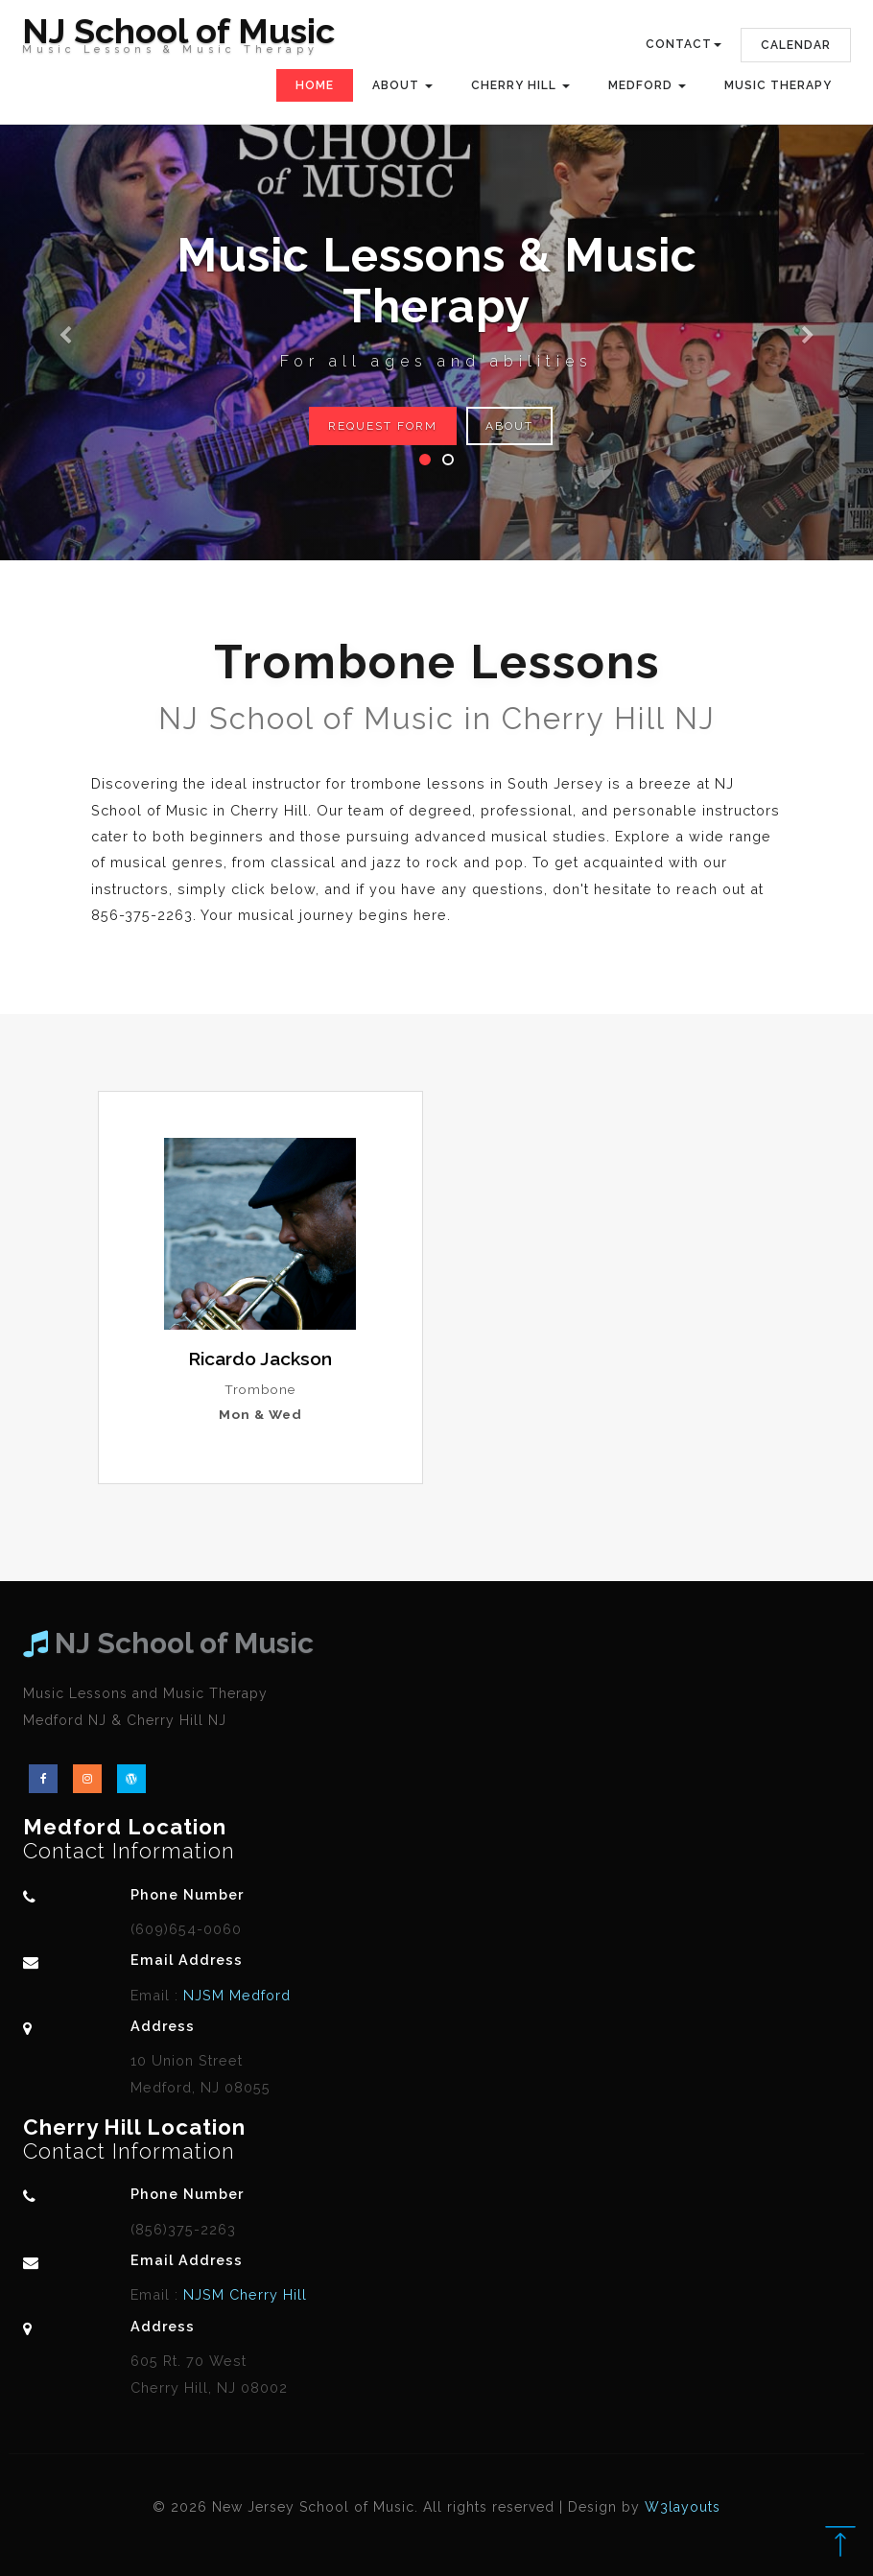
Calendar (796, 45)
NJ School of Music (178, 40)
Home (314, 85)
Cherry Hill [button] (520, 85)
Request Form (382, 426)
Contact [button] (683, 44)
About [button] (402, 85)
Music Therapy (778, 85)
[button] (65, 280)
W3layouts (682, 2507)
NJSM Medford (234, 1995)
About (509, 426)
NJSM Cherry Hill (242, 2294)
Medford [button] (647, 85)
